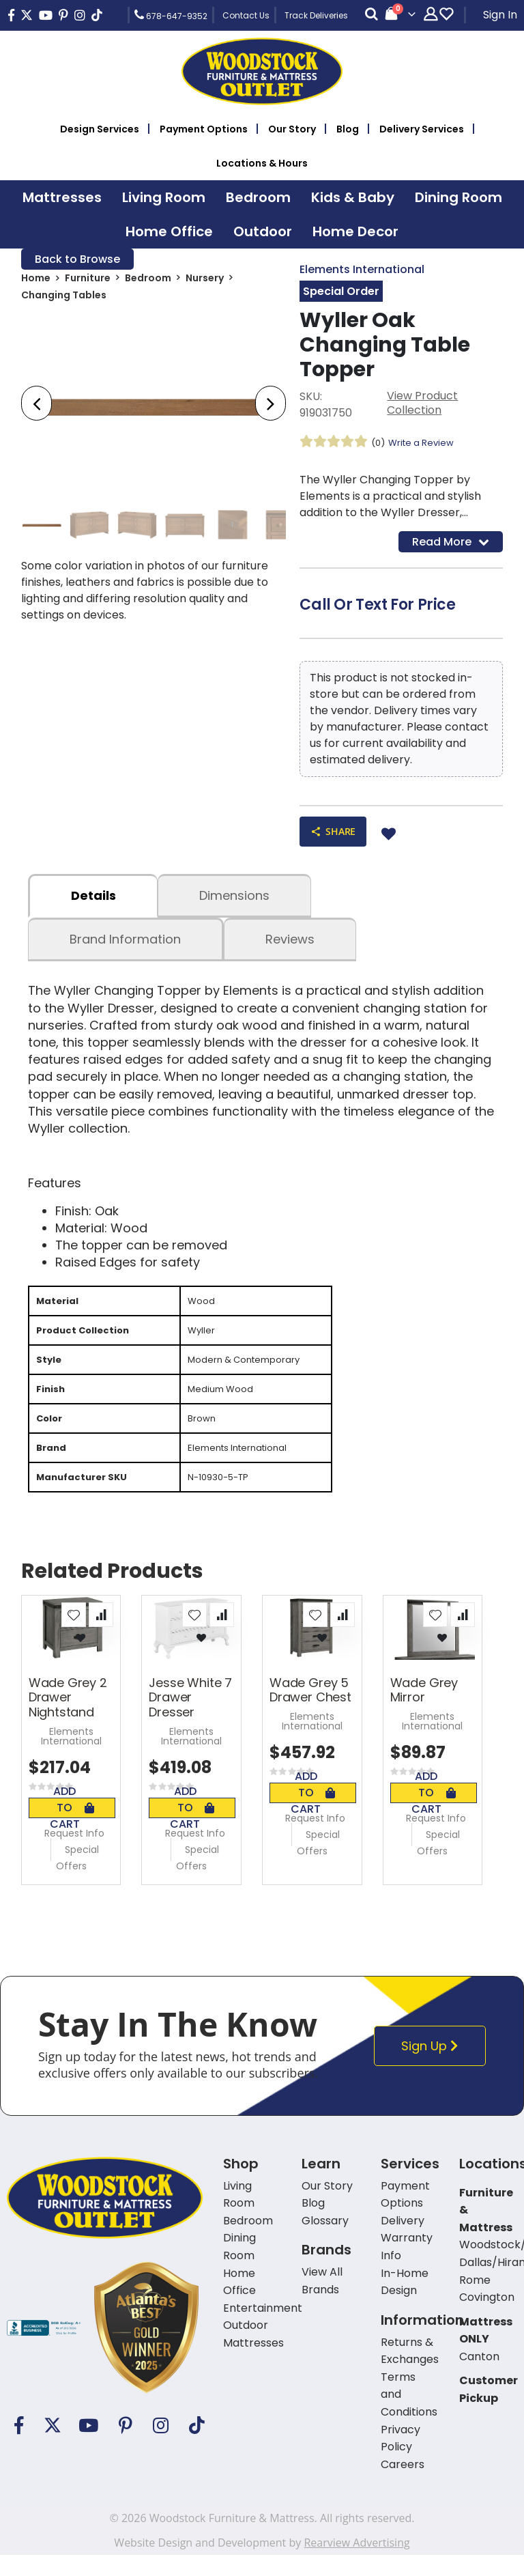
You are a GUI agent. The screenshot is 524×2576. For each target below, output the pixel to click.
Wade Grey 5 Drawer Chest (310, 1710)
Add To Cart (72, 1828)
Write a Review (425, 444)
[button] (73, 1635)
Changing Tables (63, 298)
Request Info (74, 1853)
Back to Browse (77, 260)
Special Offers (77, 1878)
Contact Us (246, 15)
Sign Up (433, 2066)
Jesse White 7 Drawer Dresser (190, 1718)
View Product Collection (422, 406)
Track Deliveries (316, 15)
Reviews (290, 945)
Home (35, 280)
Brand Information (125, 945)
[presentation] (36, 405)
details (93, 902)
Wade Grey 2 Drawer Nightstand (68, 1718)
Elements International (362, 270)
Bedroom (148, 280)
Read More (450, 544)
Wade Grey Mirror (424, 1710)
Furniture (88, 280)
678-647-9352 (170, 15)
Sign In (500, 15)
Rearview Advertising (356, 2563)
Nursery (205, 280)
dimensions (234, 902)
